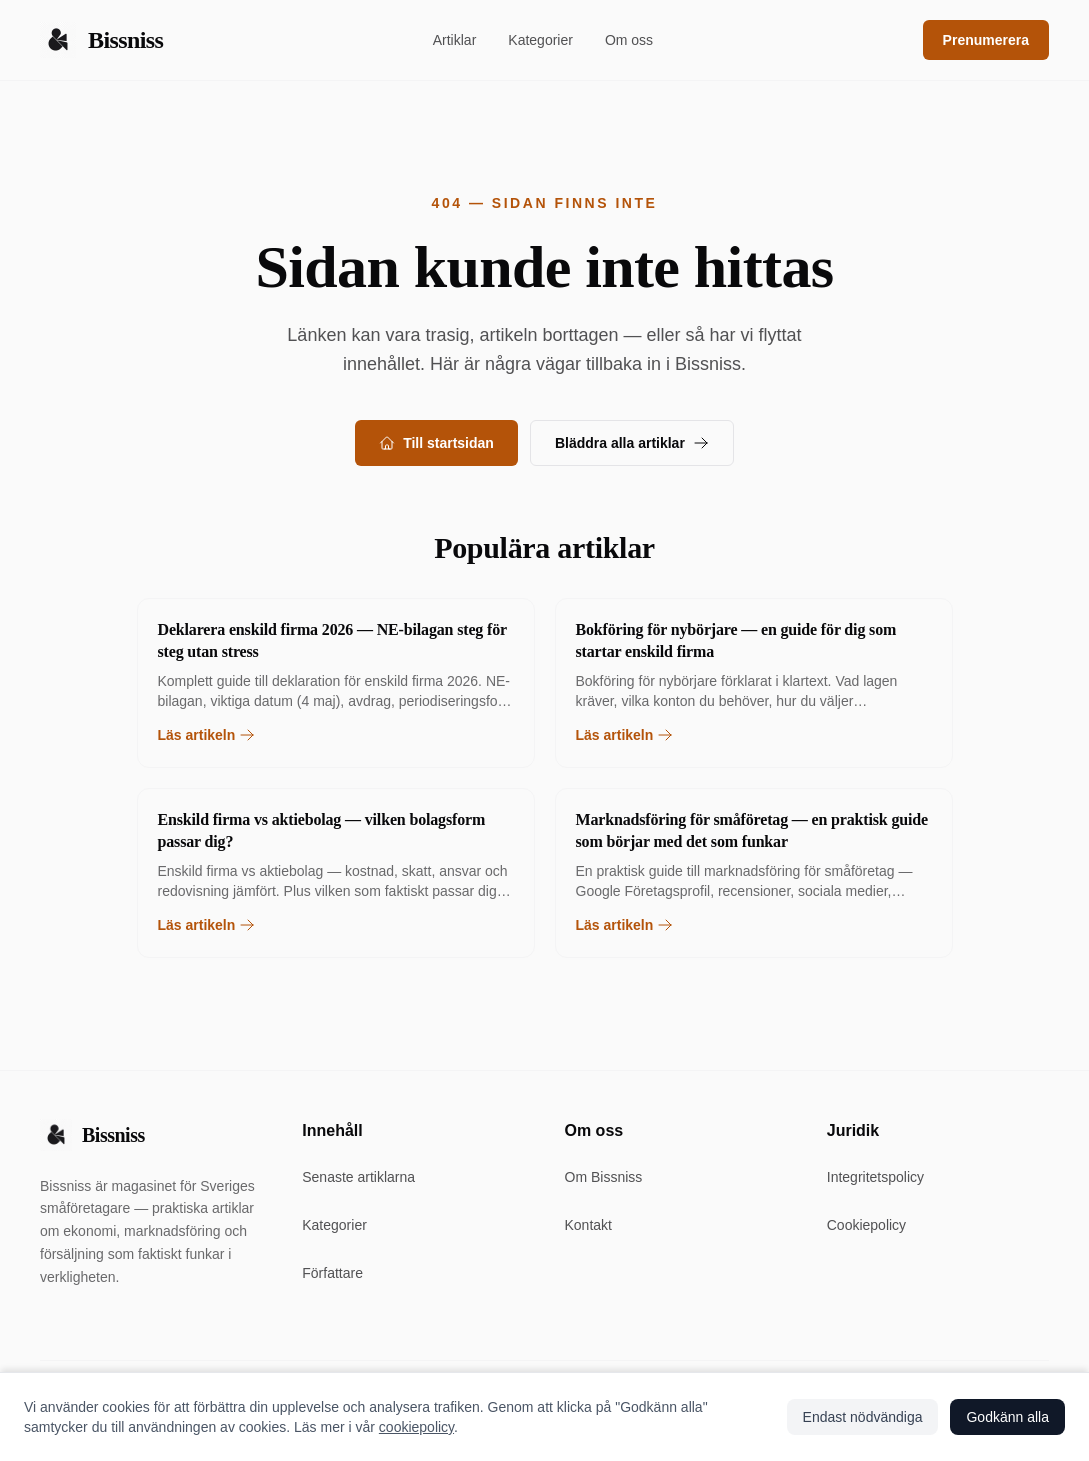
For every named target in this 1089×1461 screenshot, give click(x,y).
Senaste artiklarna (358, 1177)
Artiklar (455, 40)
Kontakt (588, 1225)
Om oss (629, 40)
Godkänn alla (1007, 1417)
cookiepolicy (416, 1427)
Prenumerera (986, 40)
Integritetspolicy (875, 1177)
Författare (332, 1273)
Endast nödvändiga (863, 1417)
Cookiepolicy (866, 1225)
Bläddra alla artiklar (632, 443)
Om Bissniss (604, 1177)
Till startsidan (436, 443)
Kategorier (540, 40)
